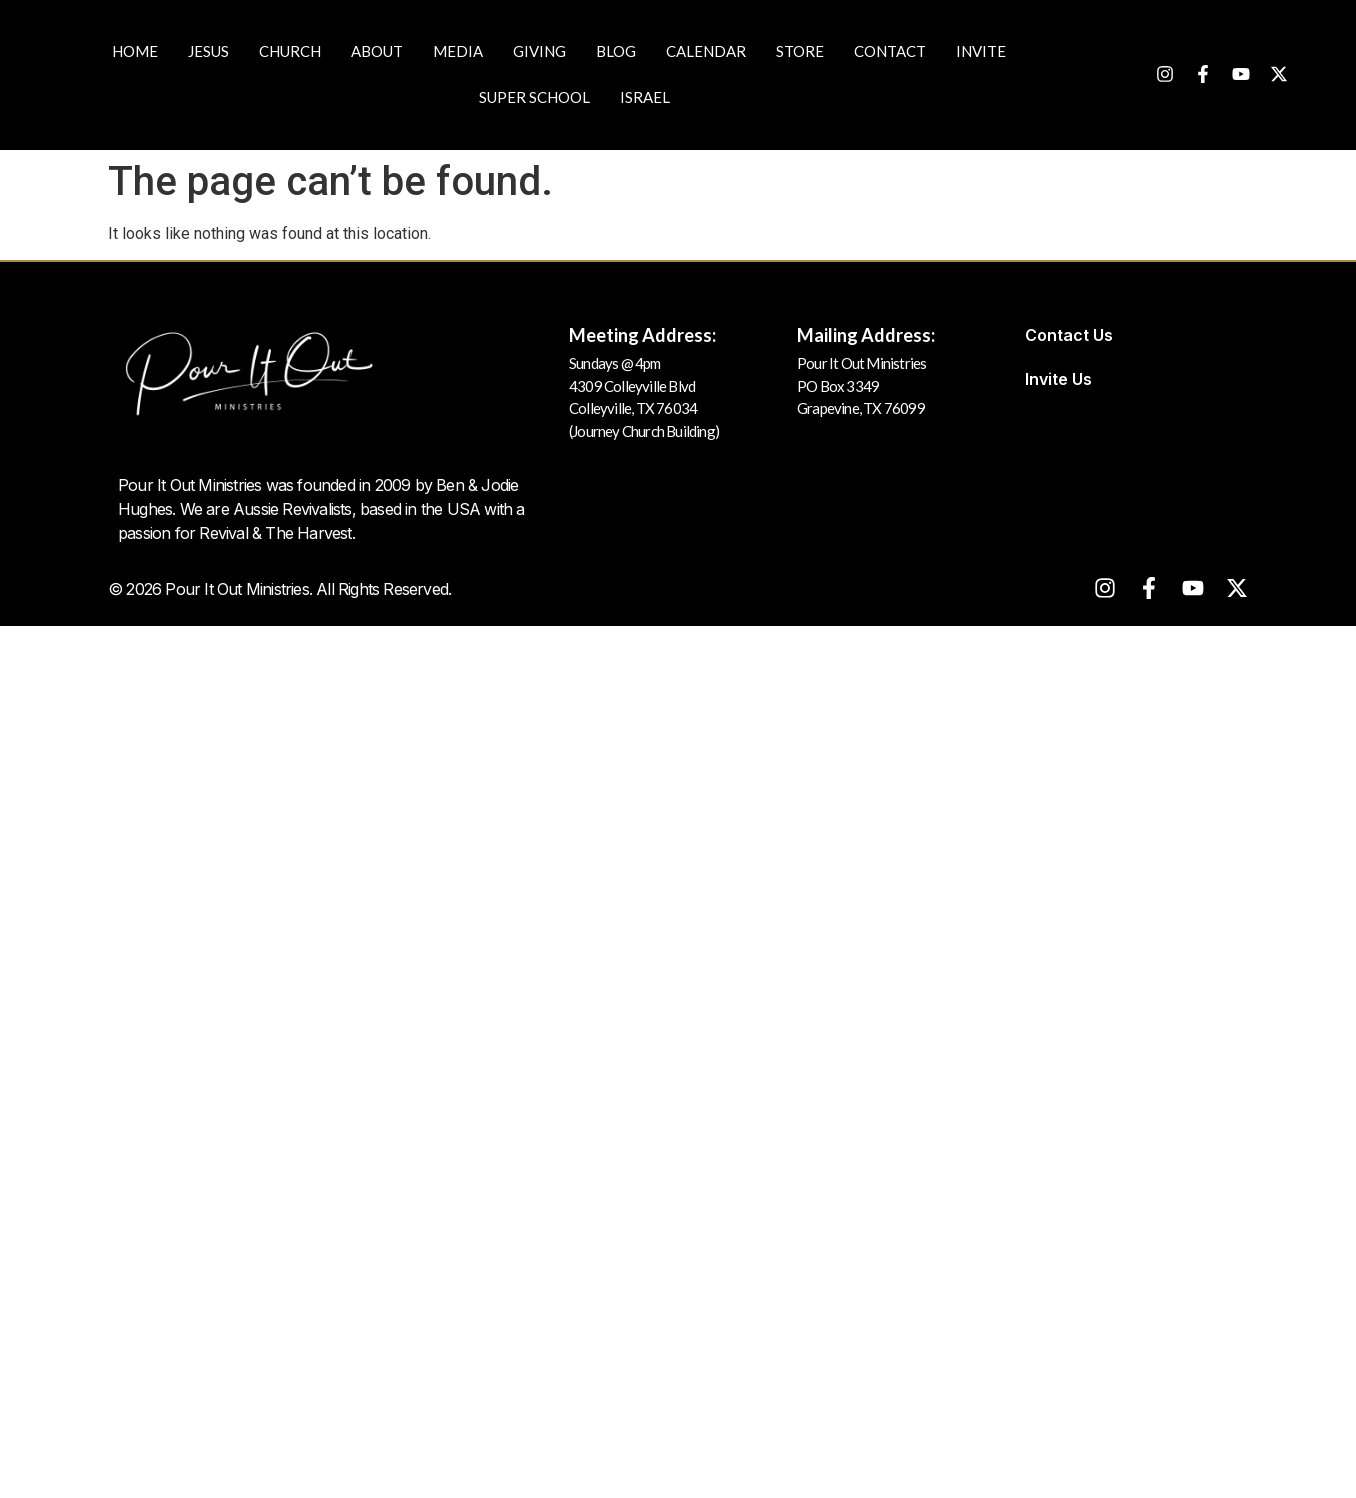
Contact (890, 51)
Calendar (706, 51)
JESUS (208, 51)
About (377, 51)
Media (458, 51)
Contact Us (1069, 335)
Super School (534, 97)
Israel (645, 97)
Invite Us (1058, 379)
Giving (539, 51)
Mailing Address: (866, 335)
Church (290, 51)
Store (800, 51)
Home (135, 51)
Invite (981, 51)
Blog (616, 51)
